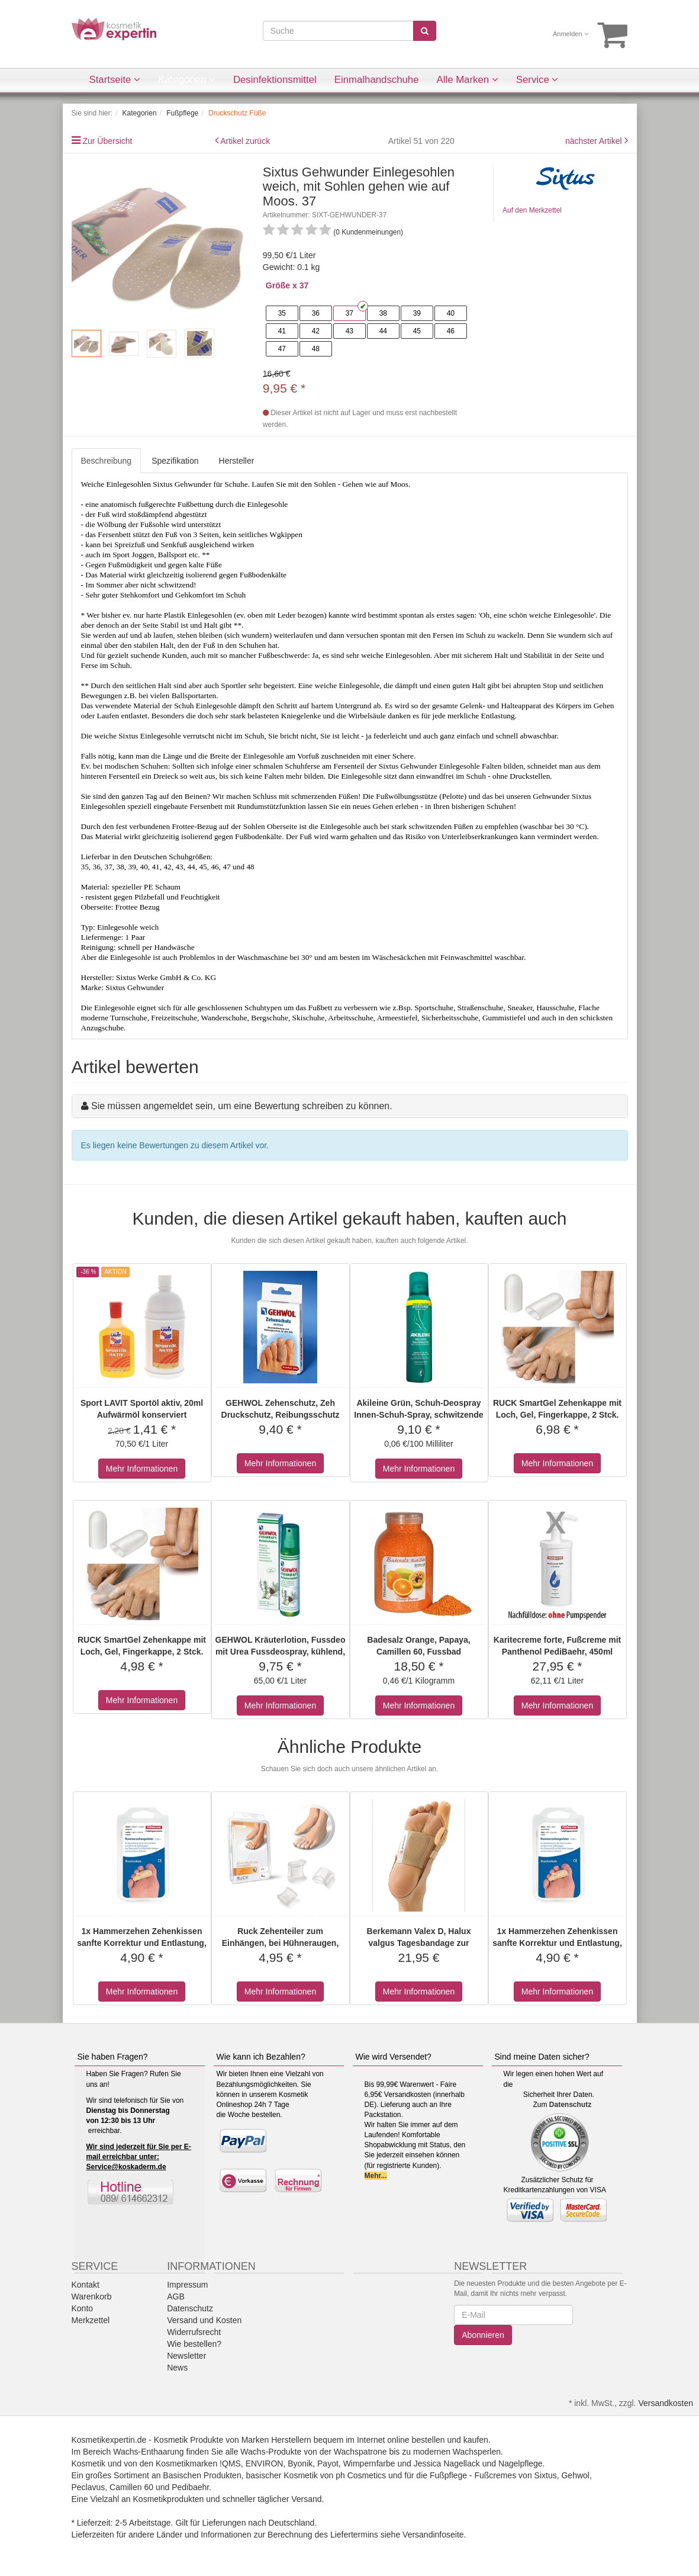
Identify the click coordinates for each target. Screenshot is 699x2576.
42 (316, 331)
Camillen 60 (131, 2487)
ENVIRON (265, 2463)
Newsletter (186, 2355)
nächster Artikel (594, 141)
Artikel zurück (245, 141)
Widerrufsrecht (194, 2332)
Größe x (281, 285)
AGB (176, 2296)
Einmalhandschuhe (376, 79)
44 (383, 331)
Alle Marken (467, 79)
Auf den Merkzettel (532, 210)
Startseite (115, 79)
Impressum (187, 2284)
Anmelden (570, 33)
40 (451, 313)
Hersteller (237, 460)
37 (349, 313)
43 (349, 331)
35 (282, 313)
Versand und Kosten (204, 2320)
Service (537, 79)
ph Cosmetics (361, 2475)
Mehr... (376, 2176)
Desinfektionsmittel (275, 79)
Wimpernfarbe (369, 2463)
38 (383, 313)
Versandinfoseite (433, 2534)
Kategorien (186, 79)
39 (417, 313)
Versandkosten (665, 2403)
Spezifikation (175, 460)
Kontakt (85, 2284)
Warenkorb (92, 2296)
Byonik (300, 2463)
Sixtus (545, 2475)
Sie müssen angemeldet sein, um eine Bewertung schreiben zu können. (241, 1106)
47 (282, 349)
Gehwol (575, 2475)
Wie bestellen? (194, 2344)
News (177, 2367)
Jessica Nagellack (447, 2463)
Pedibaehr (190, 2487)
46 (451, 331)
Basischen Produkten (202, 2475)
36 (316, 313)
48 (316, 349)
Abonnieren (483, 2335)
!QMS (230, 2463)
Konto (83, 2308)
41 (282, 331)
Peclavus (88, 2487)
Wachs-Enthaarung (148, 2451)
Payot (328, 2463)
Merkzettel (91, 2320)
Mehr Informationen (142, 1468)
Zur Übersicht (107, 141)
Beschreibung (106, 460)
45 (417, 331)
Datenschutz (570, 2104)
